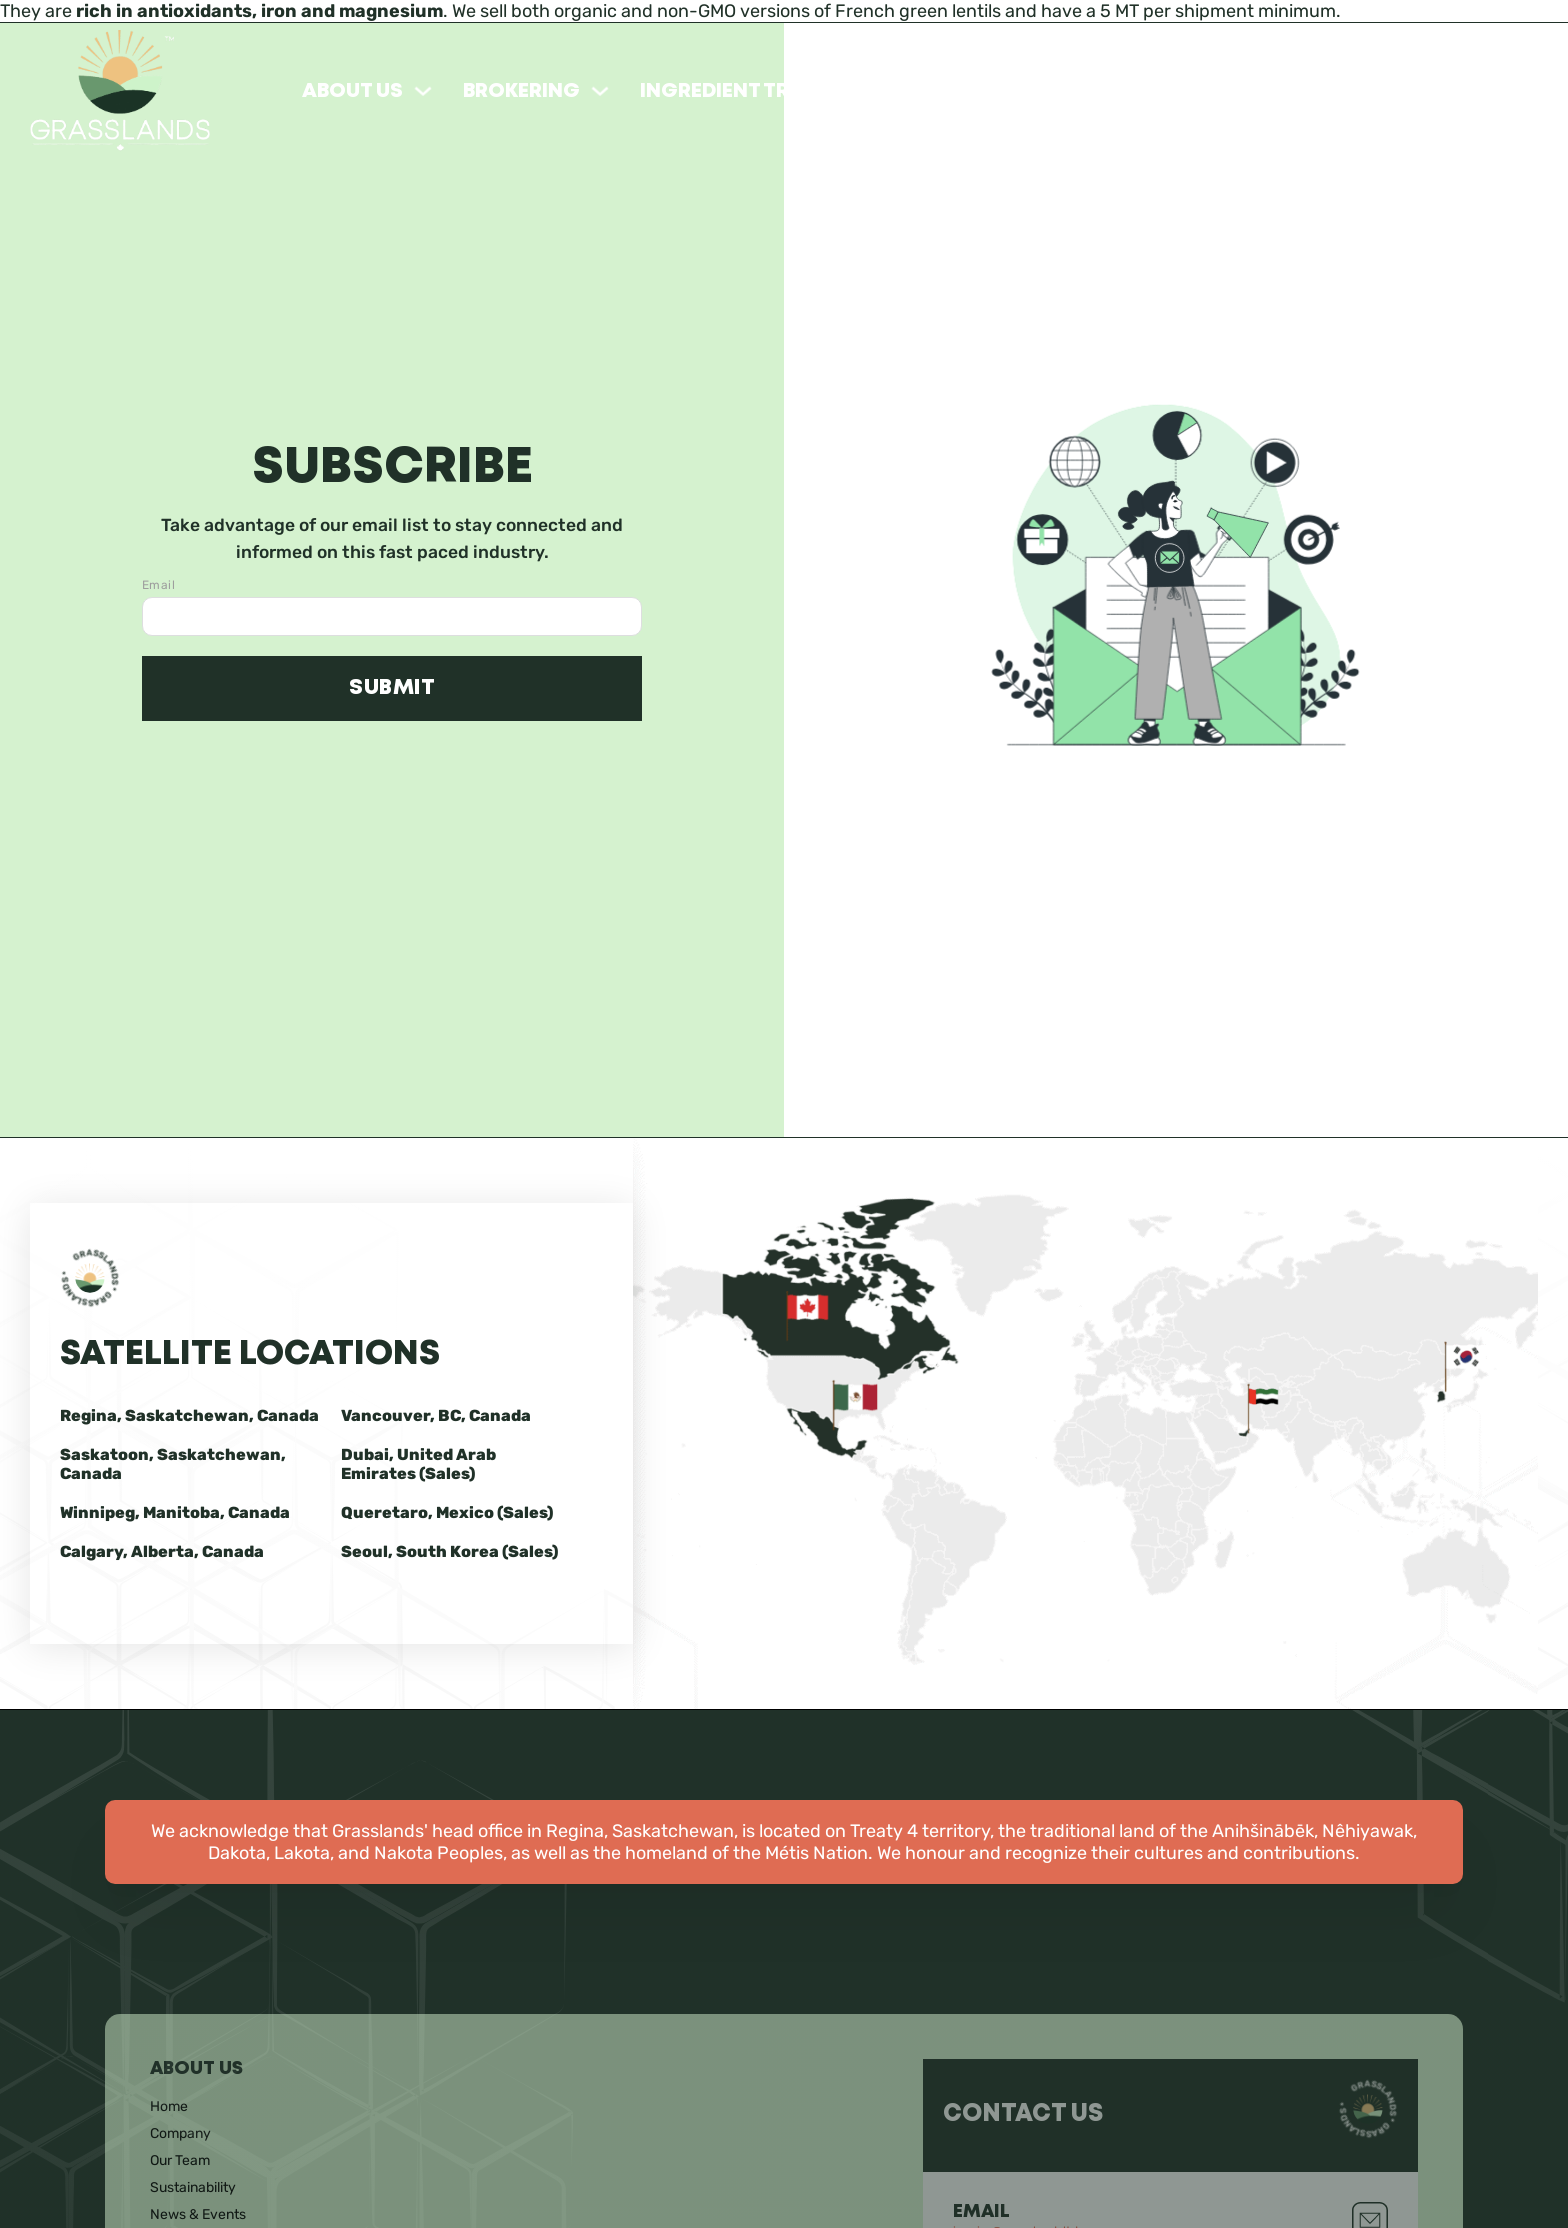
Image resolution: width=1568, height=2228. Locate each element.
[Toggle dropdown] (423, 91)
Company (180, 2133)
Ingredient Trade (734, 91)
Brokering (521, 91)
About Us (352, 91)
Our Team (180, 2160)
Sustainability (193, 2187)
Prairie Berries (1458, 91)
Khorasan (1136, 91)
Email (158, 585)
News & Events (198, 2214)
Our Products (969, 91)
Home (169, 2106)
